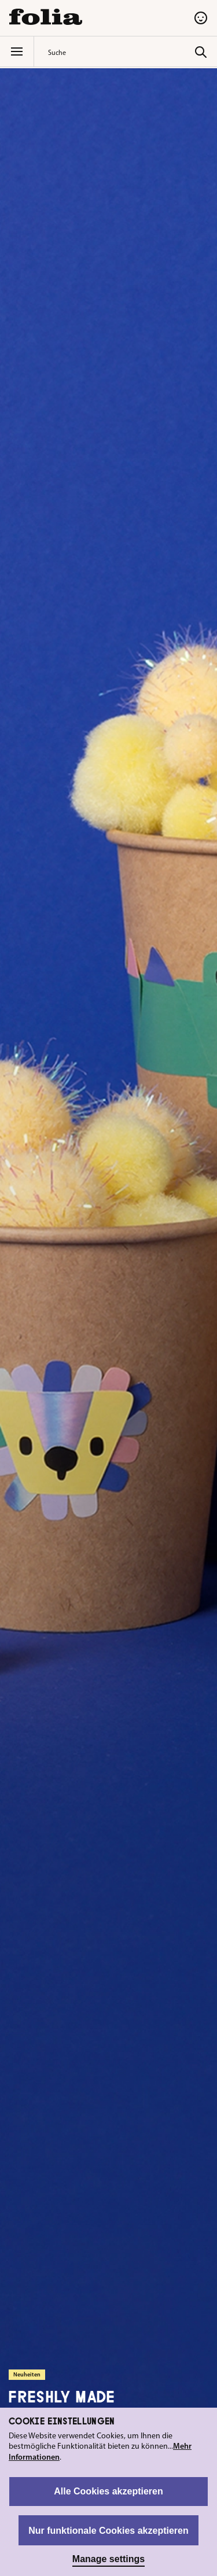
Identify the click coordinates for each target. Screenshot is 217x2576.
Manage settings (108, 2559)
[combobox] (118, 52)
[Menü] (16, 51)
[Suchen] (201, 51)
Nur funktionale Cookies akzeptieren (108, 2531)
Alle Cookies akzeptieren (108, 2491)
